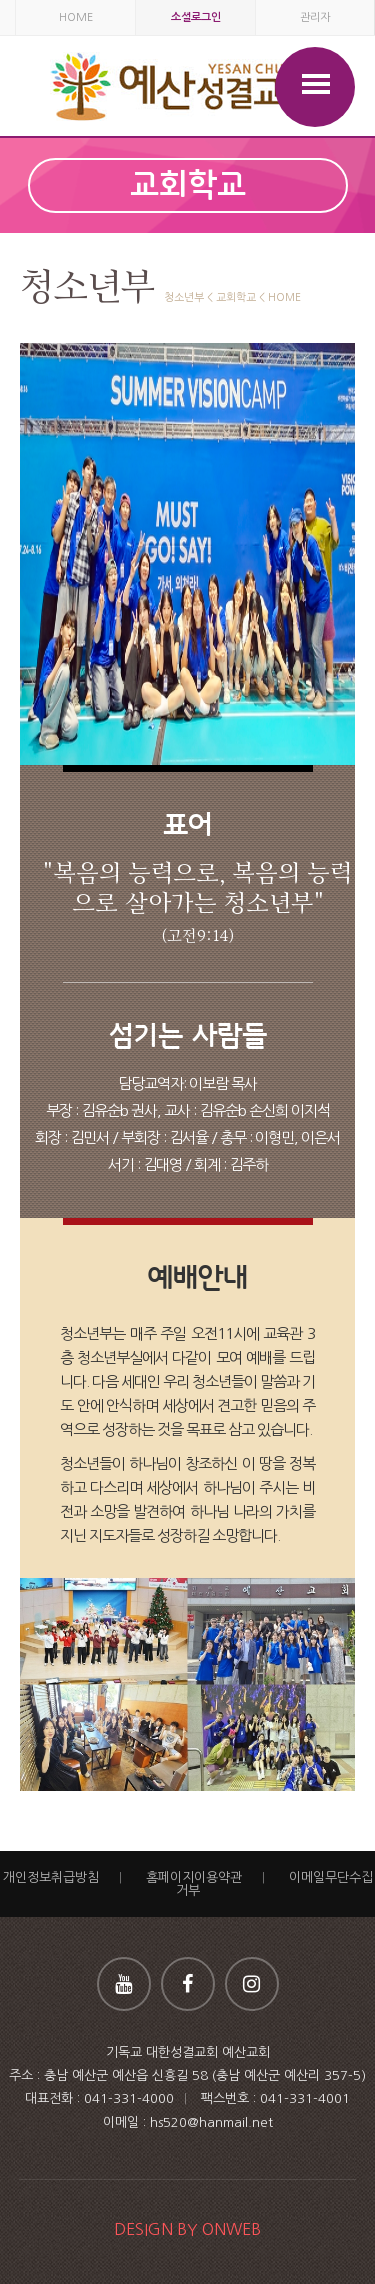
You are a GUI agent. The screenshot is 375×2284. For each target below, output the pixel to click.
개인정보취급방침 (51, 1877)
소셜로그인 (196, 17)
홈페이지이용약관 (194, 1877)
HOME (76, 17)
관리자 (315, 17)
